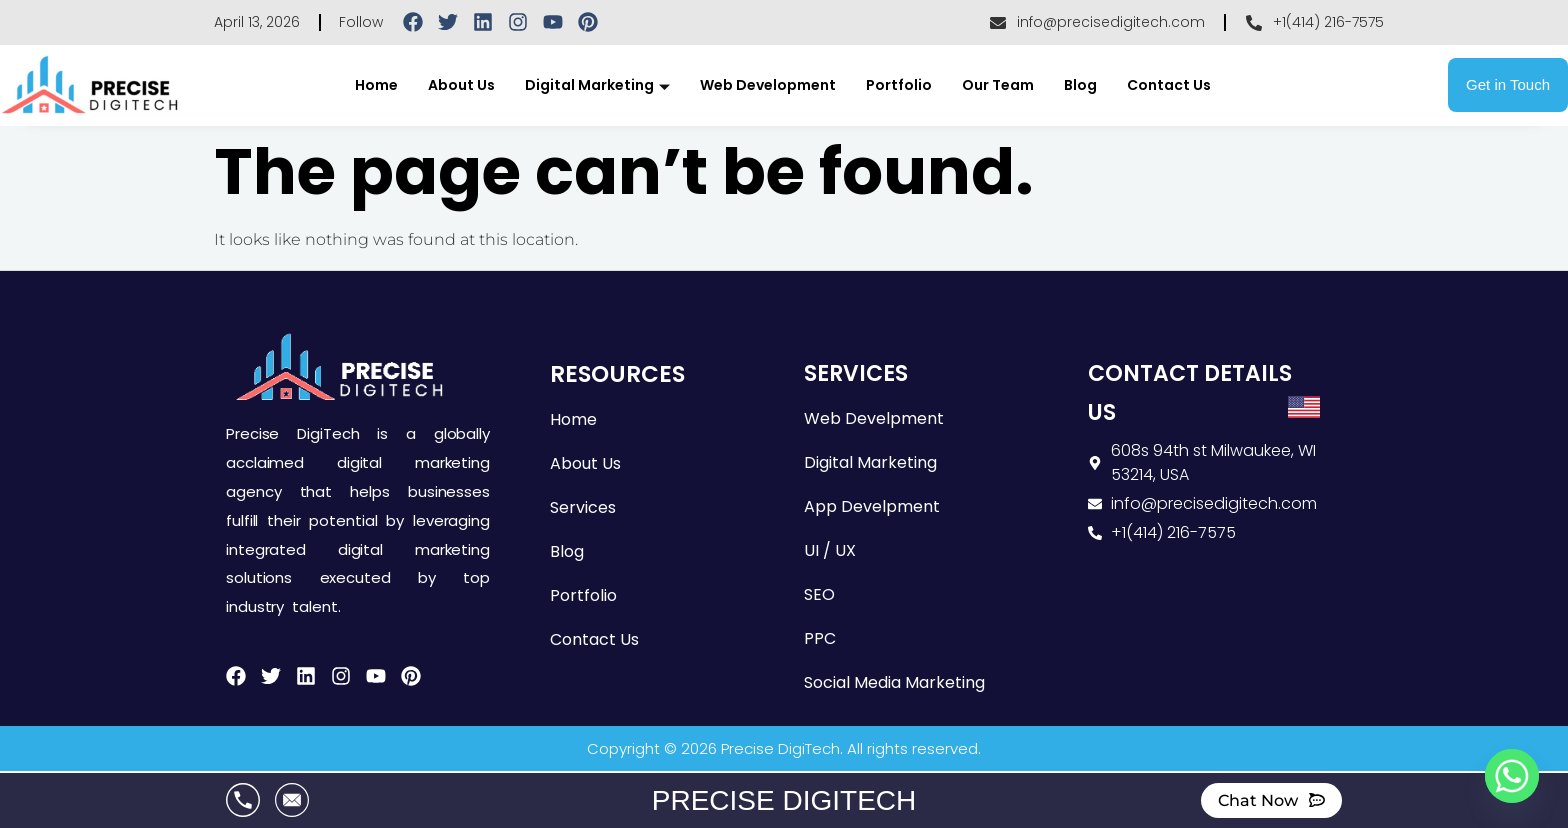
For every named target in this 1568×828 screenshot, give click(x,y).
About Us (461, 85)
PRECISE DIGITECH (784, 800)
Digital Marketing (597, 85)
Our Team (998, 85)
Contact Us (1169, 85)
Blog (1080, 85)
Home (376, 85)
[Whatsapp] (1512, 776)
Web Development (768, 85)
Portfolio (899, 85)
